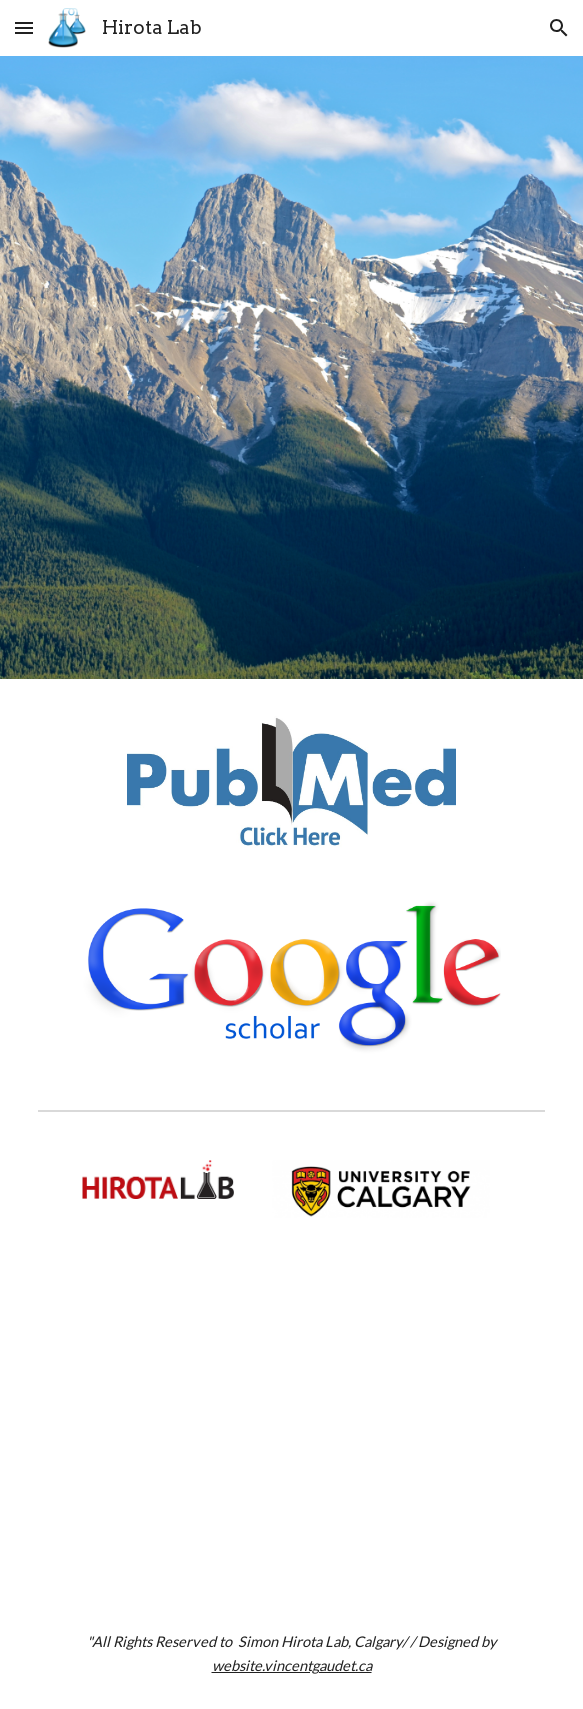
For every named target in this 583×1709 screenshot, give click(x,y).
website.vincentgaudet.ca (292, 1665)
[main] (291, 1653)
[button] (24, 27)
